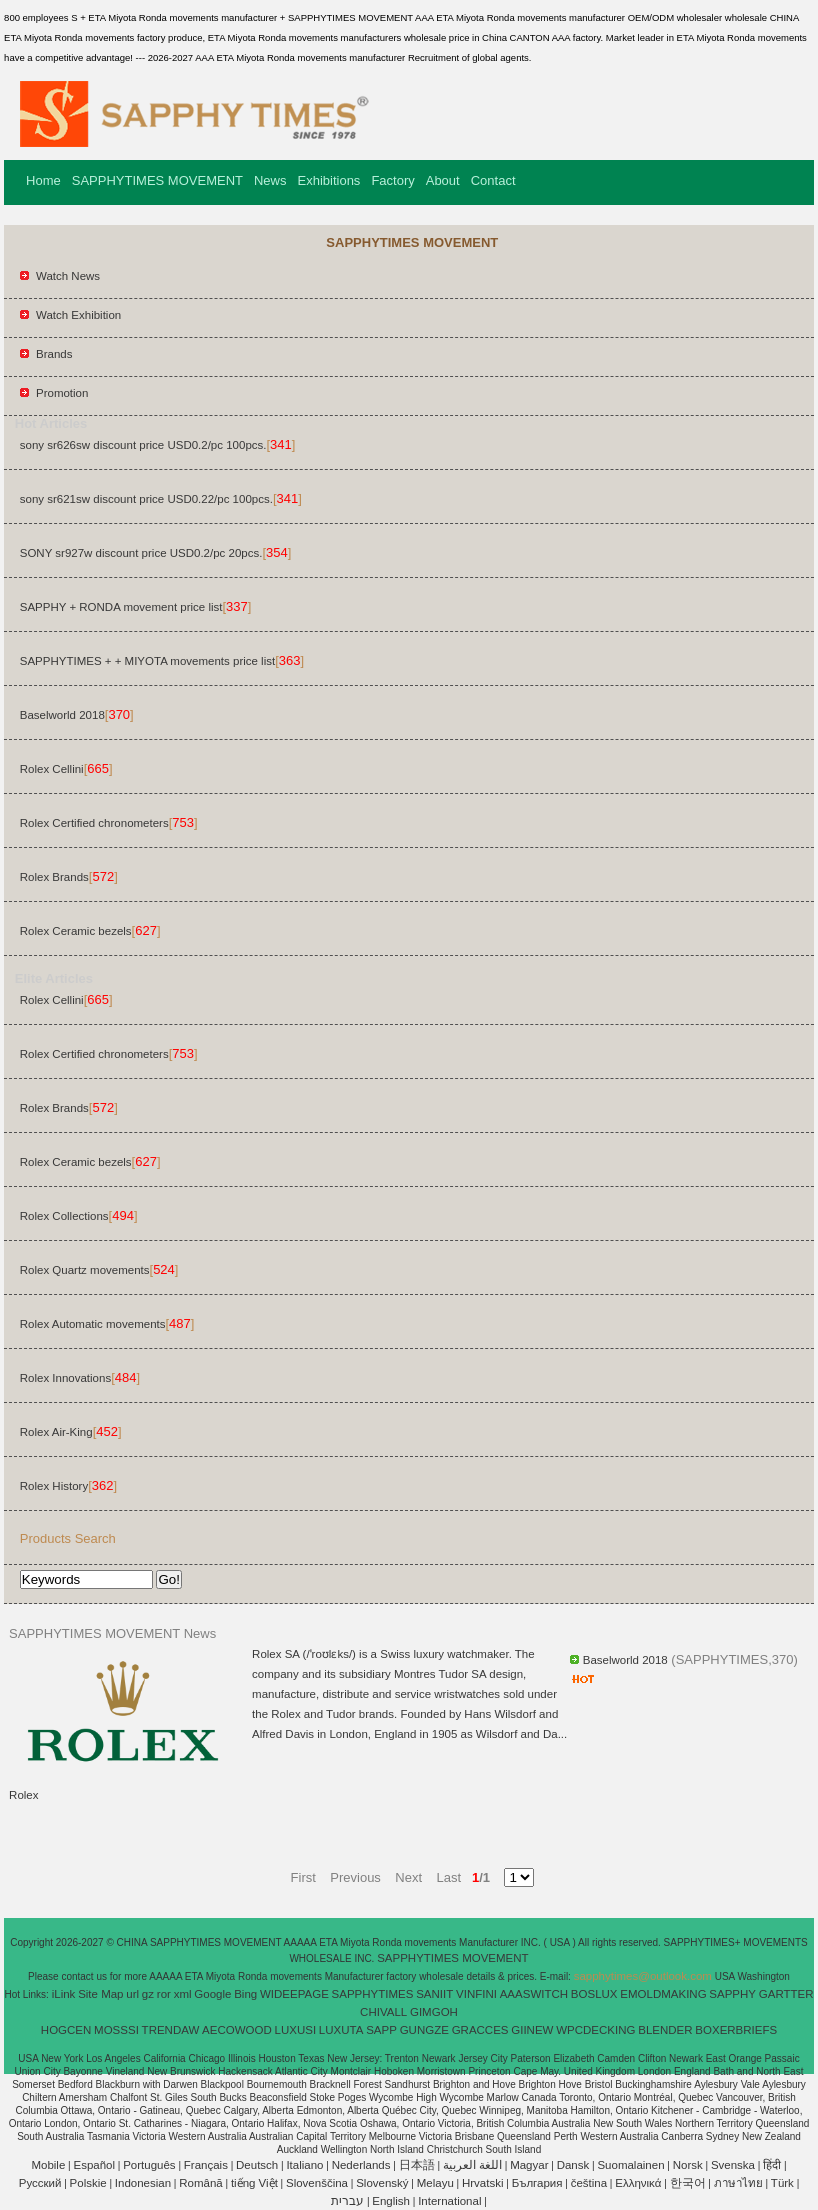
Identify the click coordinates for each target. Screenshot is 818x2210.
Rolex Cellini (52, 769)
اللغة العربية (472, 2165)
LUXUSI (296, 2030)
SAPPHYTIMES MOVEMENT (157, 180)
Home (43, 180)
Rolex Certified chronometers (94, 823)
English (391, 2201)
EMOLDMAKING (663, 1994)
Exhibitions (329, 180)
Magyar (529, 2165)
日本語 (417, 2165)
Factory (392, 180)
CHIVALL (383, 2012)
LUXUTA (341, 2030)
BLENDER (665, 2030)
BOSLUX (594, 1994)
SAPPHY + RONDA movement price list (121, 607)
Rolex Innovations (65, 1378)
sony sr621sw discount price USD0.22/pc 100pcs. (146, 499)
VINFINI (476, 1994)
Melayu (435, 2183)
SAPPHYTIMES (373, 1994)
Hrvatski (483, 2183)
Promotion (62, 393)
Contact (493, 180)
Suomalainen (630, 2165)
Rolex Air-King (56, 1432)
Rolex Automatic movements (93, 1324)
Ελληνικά (638, 2183)
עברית (347, 2201)
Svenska (733, 2165)
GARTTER (786, 1994)
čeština (589, 2183)
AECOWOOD (237, 2030)
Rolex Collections (64, 1216)
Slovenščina (317, 2183)
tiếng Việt (254, 2183)
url (132, 1994)
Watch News (68, 276)
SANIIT (434, 1994)
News (270, 180)
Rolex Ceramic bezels (76, 931)
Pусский (40, 2183)
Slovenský (382, 2183)
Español (94, 2165)
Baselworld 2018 (62, 715)
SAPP (381, 2030)
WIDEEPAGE (294, 1994)
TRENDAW (171, 2030)
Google (212, 1994)
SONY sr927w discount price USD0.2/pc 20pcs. (141, 553)
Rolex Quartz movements (85, 1270)
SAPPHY (732, 1994)
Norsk (688, 2165)
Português (149, 2165)
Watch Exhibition (78, 315)
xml (183, 1994)
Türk (782, 2183)
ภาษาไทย (738, 2183)
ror (164, 1994)
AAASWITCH (534, 1994)
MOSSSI (116, 2030)
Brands (54, 354)
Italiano (304, 2165)
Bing (245, 1994)
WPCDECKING (595, 2030)
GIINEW (532, 2030)
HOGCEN (66, 2030)
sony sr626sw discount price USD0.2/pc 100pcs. (143, 445)
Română (200, 2183)
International (449, 2201)
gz (148, 1994)
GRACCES (480, 2030)
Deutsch (257, 2165)
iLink (64, 1994)
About (443, 180)
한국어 (688, 2183)
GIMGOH (434, 2012)
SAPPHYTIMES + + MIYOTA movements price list (147, 661)
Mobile (48, 2165)
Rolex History (54, 1486)
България (537, 2183)
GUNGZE (424, 2030)
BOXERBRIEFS (736, 2030)
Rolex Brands (54, 877)
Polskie (88, 2183)
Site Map (100, 1994)
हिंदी (772, 2165)
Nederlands (361, 2165)
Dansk (573, 2165)
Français (206, 2165)
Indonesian (143, 2183)
